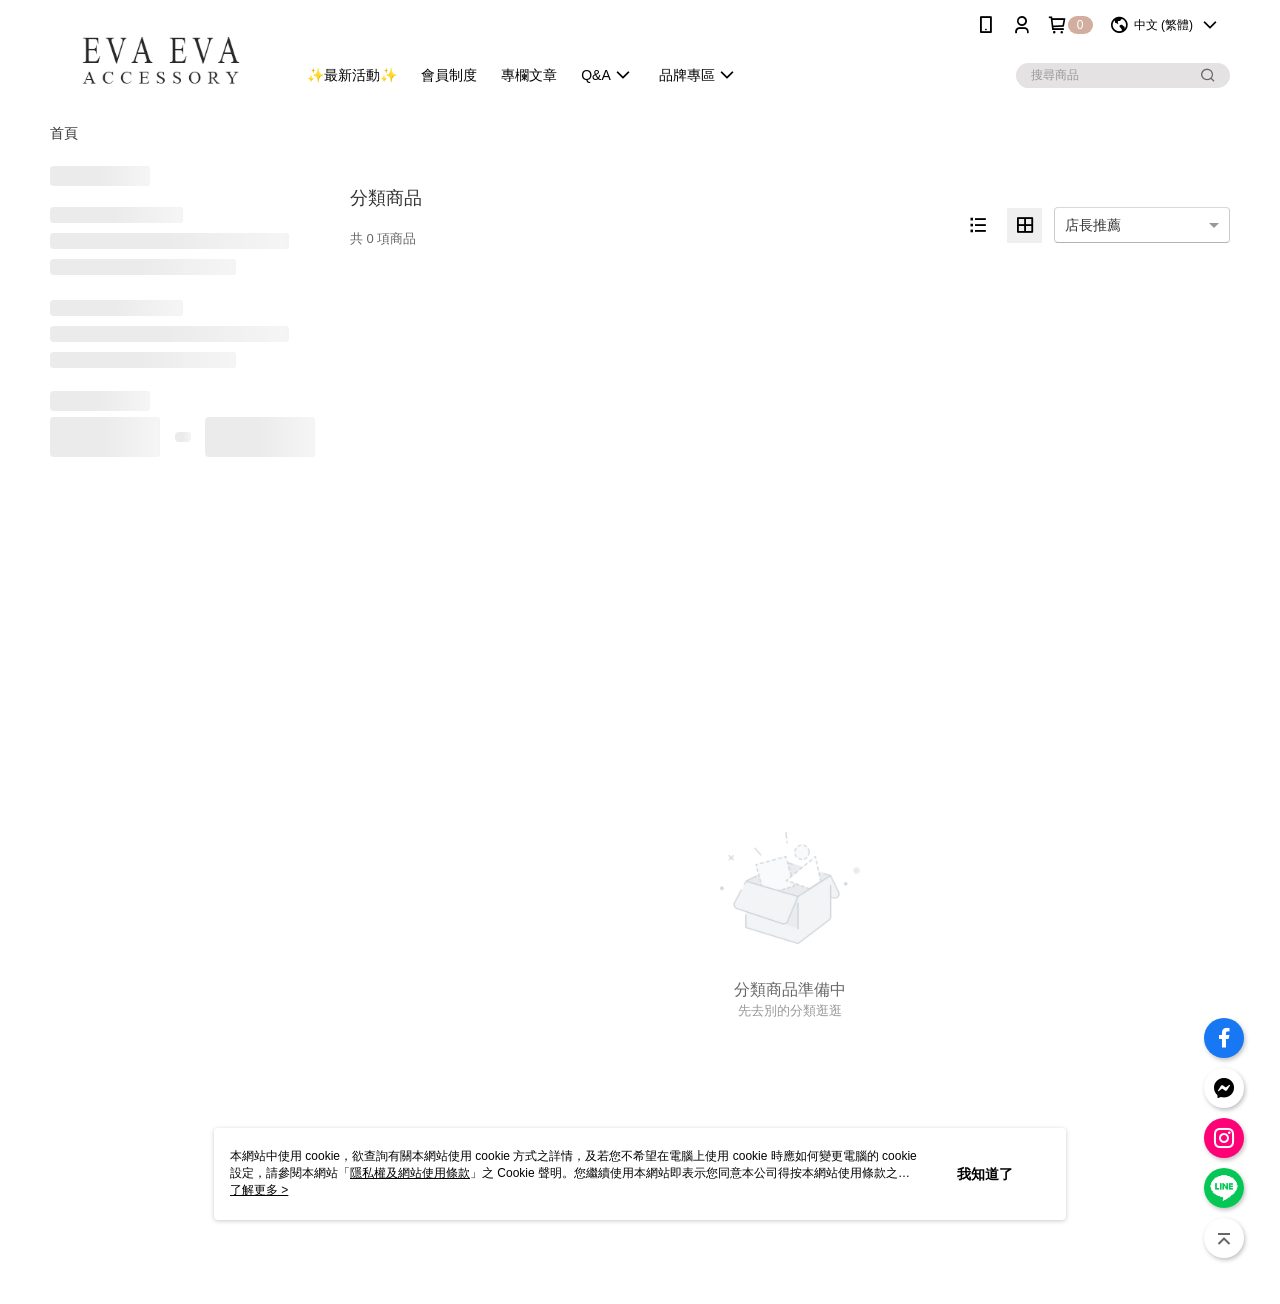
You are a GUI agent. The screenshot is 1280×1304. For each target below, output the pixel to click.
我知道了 (985, 1174)
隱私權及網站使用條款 (410, 1173)
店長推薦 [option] (1093, 225)
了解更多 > (259, 1190)
